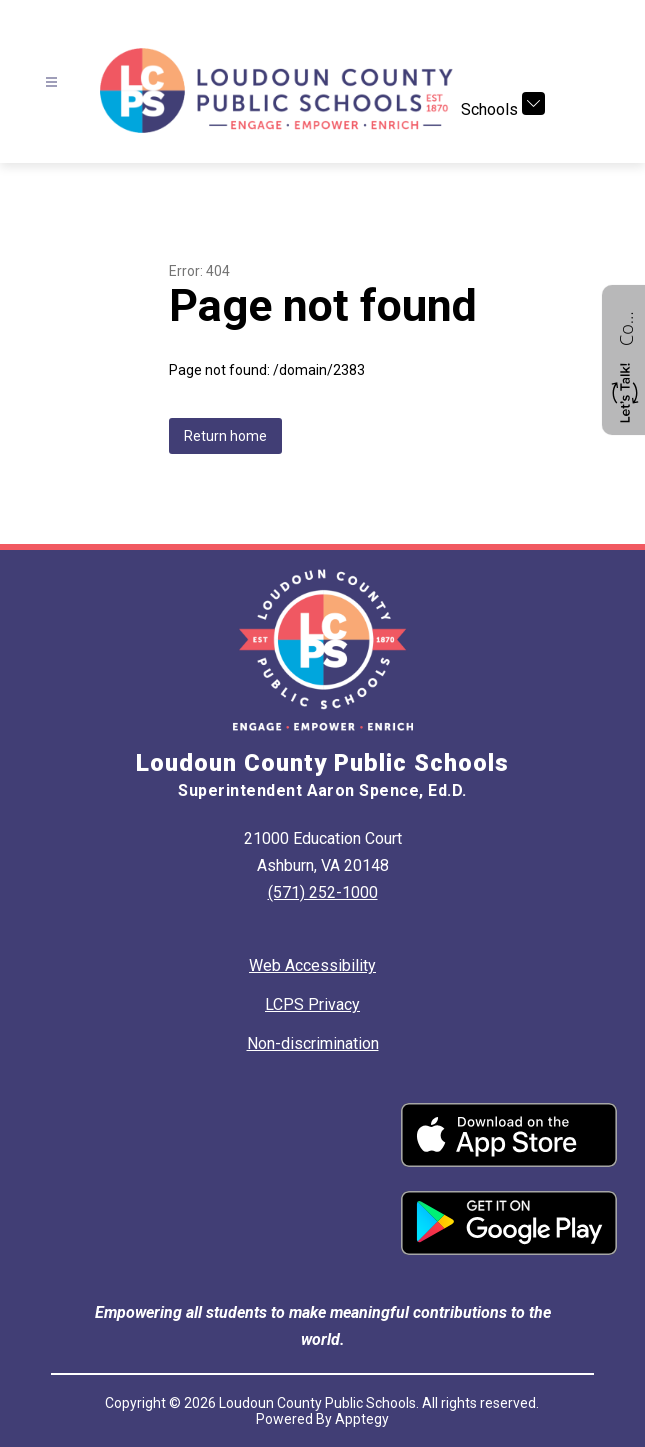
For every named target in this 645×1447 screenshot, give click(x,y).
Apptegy (362, 1419)
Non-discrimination (313, 1043)
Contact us (626, 326)
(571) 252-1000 (323, 892)
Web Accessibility (312, 965)
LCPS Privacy (312, 1004)
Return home (225, 436)
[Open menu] (51, 82)
